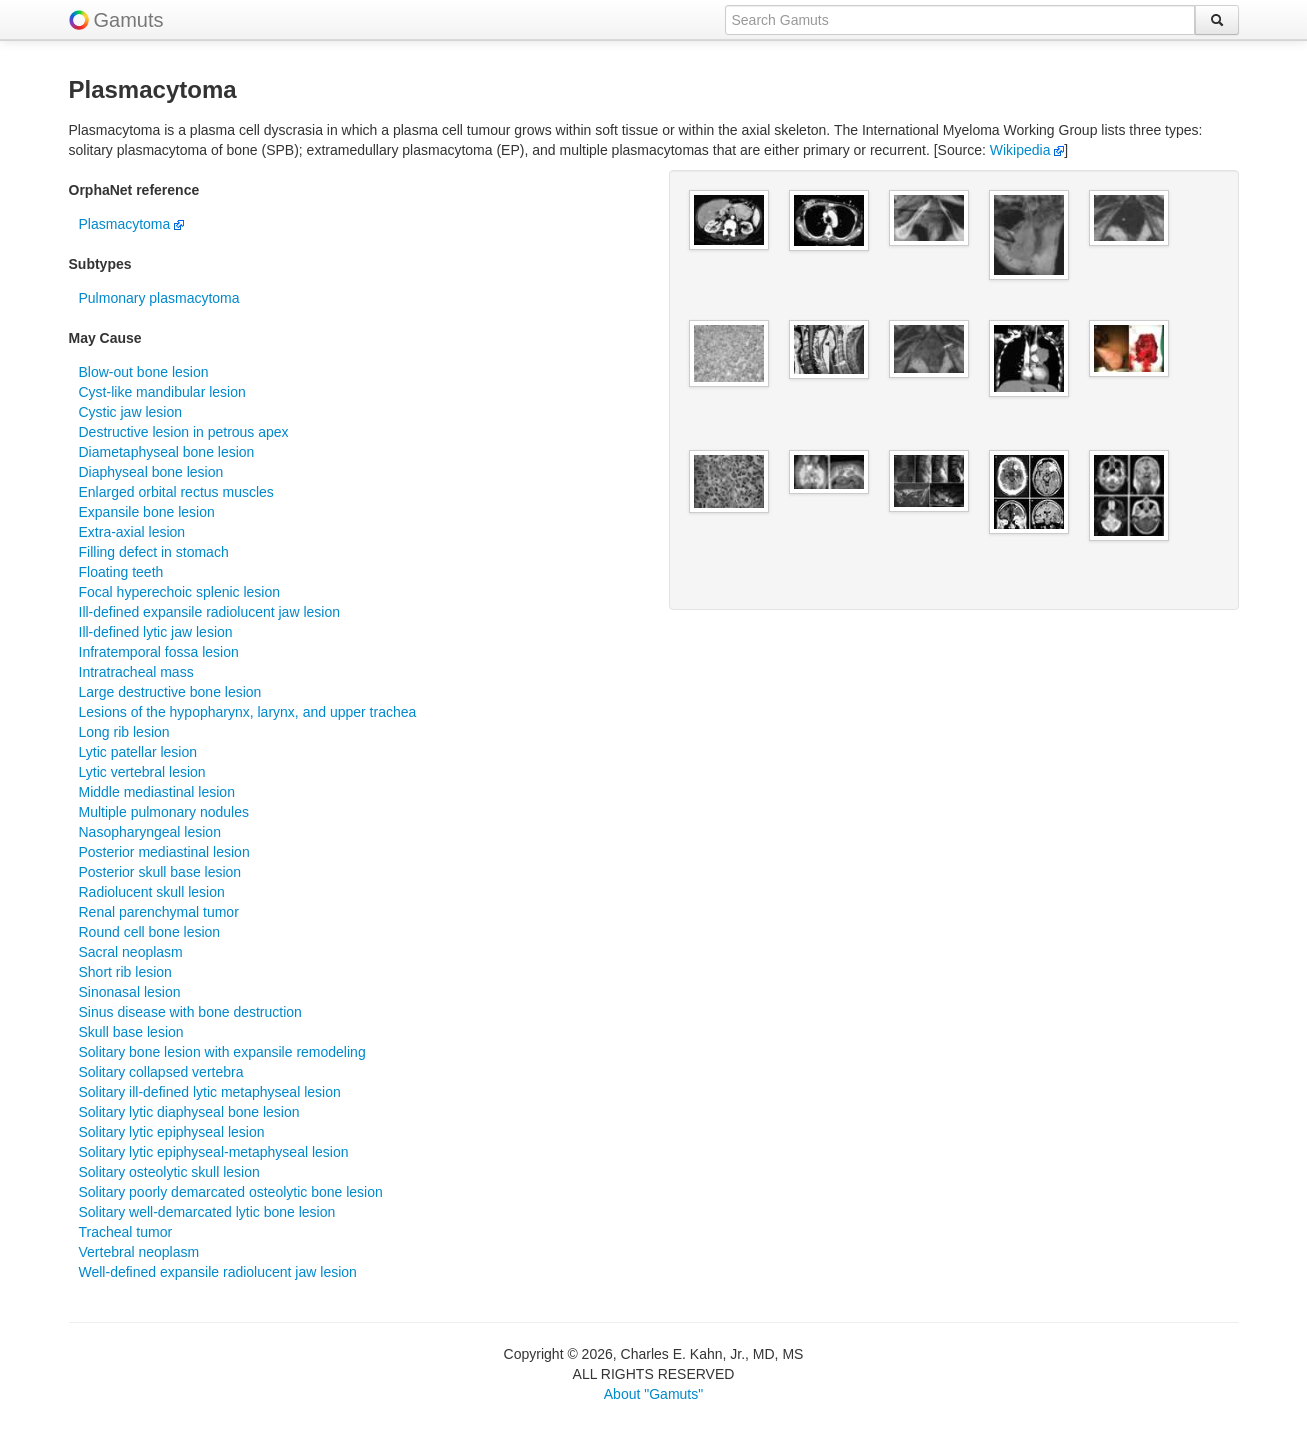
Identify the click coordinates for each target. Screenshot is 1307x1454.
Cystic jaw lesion (130, 412)
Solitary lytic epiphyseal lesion (172, 1132)
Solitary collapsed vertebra (161, 1072)
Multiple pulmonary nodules (164, 812)
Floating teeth (121, 572)
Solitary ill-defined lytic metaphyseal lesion (210, 1092)
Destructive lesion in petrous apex (184, 432)
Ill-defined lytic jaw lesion (156, 632)
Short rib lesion (125, 972)
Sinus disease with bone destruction (190, 1012)
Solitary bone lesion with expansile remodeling (222, 1052)
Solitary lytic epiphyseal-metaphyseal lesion (214, 1152)
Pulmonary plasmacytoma (159, 298)
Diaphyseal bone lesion (151, 472)
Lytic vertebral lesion (142, 772)
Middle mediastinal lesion (157, 792)
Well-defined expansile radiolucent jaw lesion (218, 1272)
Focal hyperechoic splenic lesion (180, 592)
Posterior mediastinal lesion (164, 852)
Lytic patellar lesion (138, 752)
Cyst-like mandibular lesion (162, 392)
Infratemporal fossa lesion (159, 652)
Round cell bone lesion (150, 932)
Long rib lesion (124, 732)
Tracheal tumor (126, 1232)
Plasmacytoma (132, 224)
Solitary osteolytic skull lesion (169, 1172)
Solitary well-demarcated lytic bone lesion (207, 1212)
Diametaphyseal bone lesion (167, 452)
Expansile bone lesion (147, 512)
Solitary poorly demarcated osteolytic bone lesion (231, 1192)
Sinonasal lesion (130, 992)
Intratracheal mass (136, 672)
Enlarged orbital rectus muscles (176, 492)
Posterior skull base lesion (160, 872)
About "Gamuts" (653, 1394)
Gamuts (129, 20)
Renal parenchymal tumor (159, 912)
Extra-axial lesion (132, 532)
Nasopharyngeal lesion (150, 832)
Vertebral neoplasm (139, 1252)
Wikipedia (1027, 150)
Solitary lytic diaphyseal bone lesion (189, 1112)
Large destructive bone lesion (170, 692)
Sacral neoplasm (131, 952)
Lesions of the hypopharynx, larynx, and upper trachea (248, 712)
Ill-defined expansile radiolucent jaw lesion (210, 612)
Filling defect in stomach (154, 552)
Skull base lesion (131, 1032)
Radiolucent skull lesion (152, 892)
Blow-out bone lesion (144, 372)
